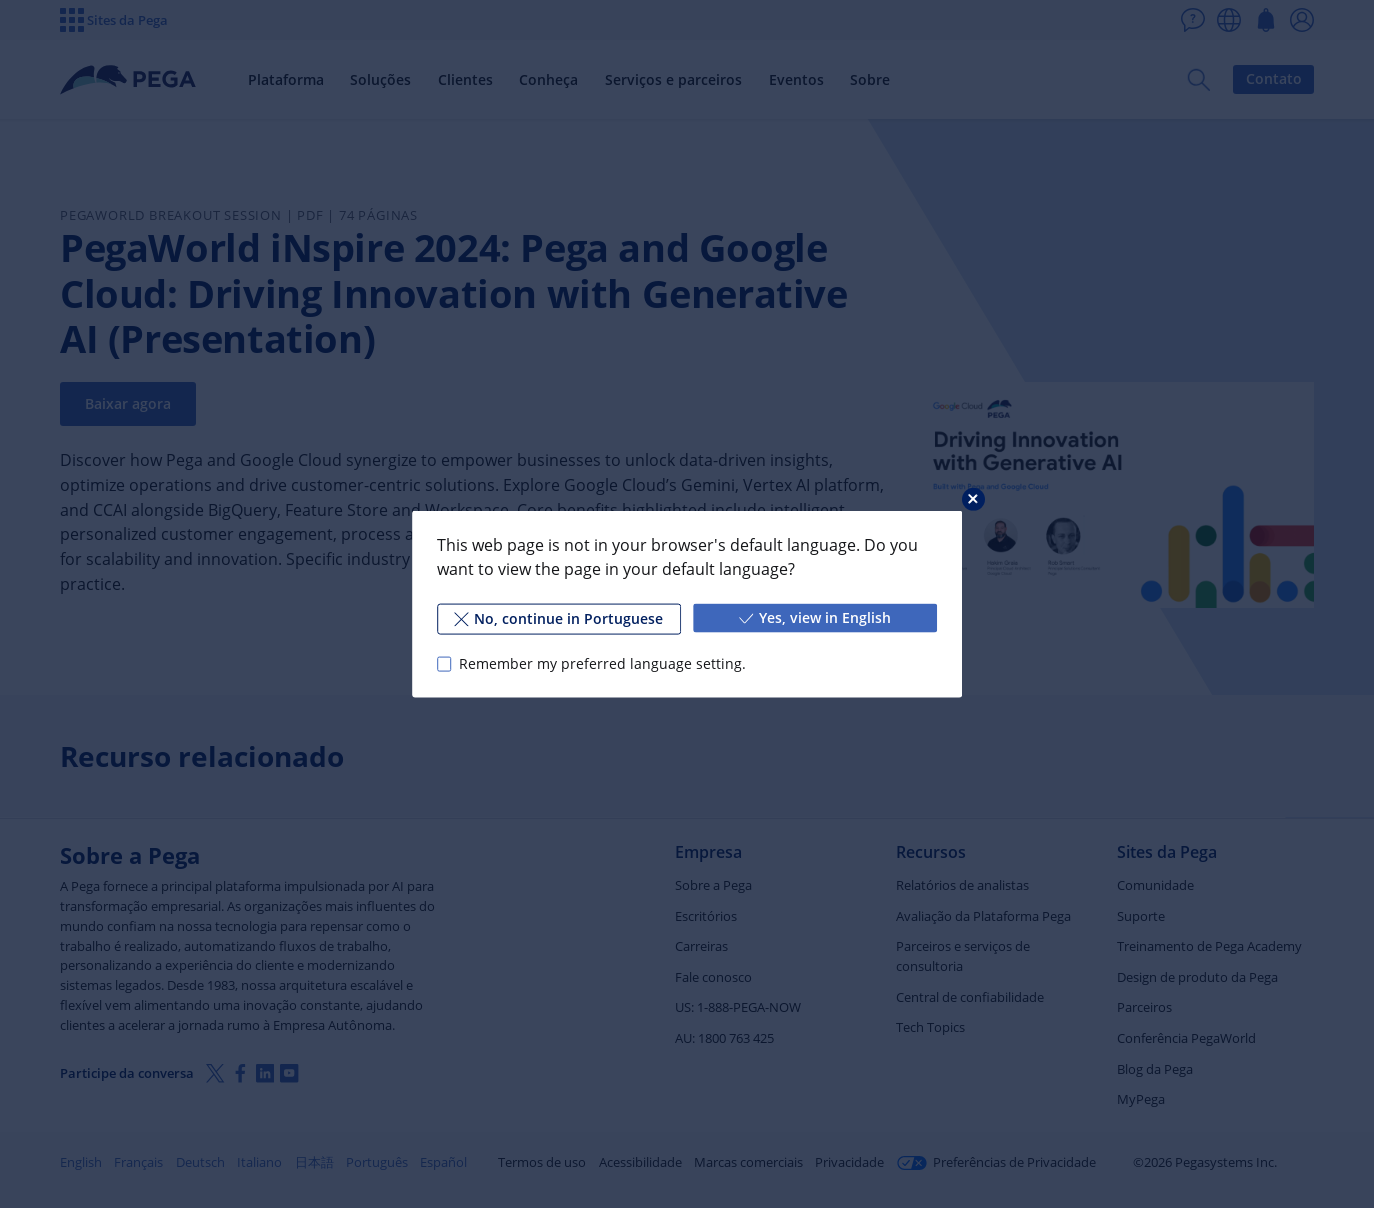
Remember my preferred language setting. (602, 663)
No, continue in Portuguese (558, 618)
